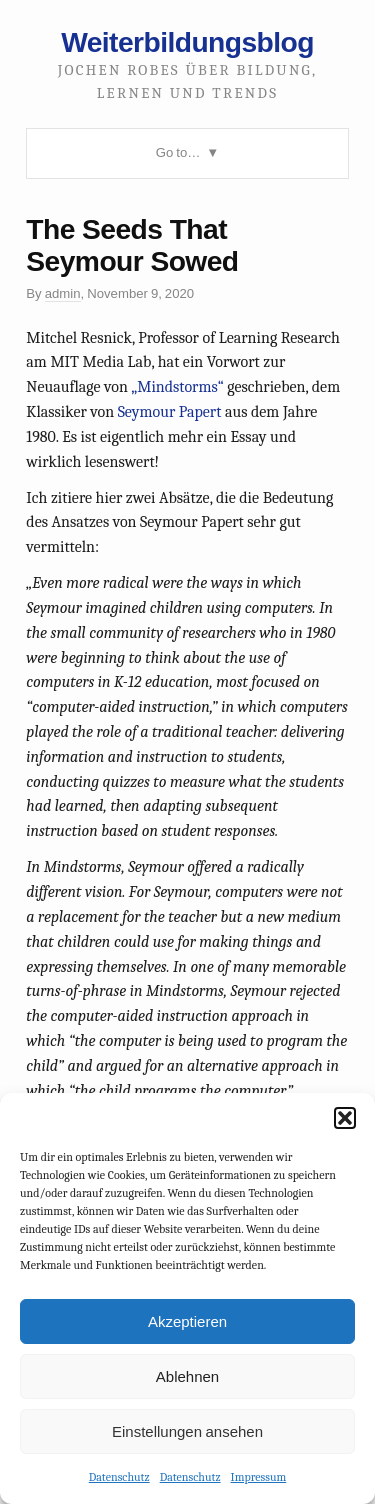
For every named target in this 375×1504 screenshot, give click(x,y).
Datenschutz (119, 1477)
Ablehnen (187, 1376)
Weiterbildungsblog (187, 42)
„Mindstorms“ (177, 387)
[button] (345, 1118)
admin (63, 293)
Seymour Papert (170, 412)
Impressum (259, 1477)
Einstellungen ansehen (187, 1431)
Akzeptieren (187, 1321)
